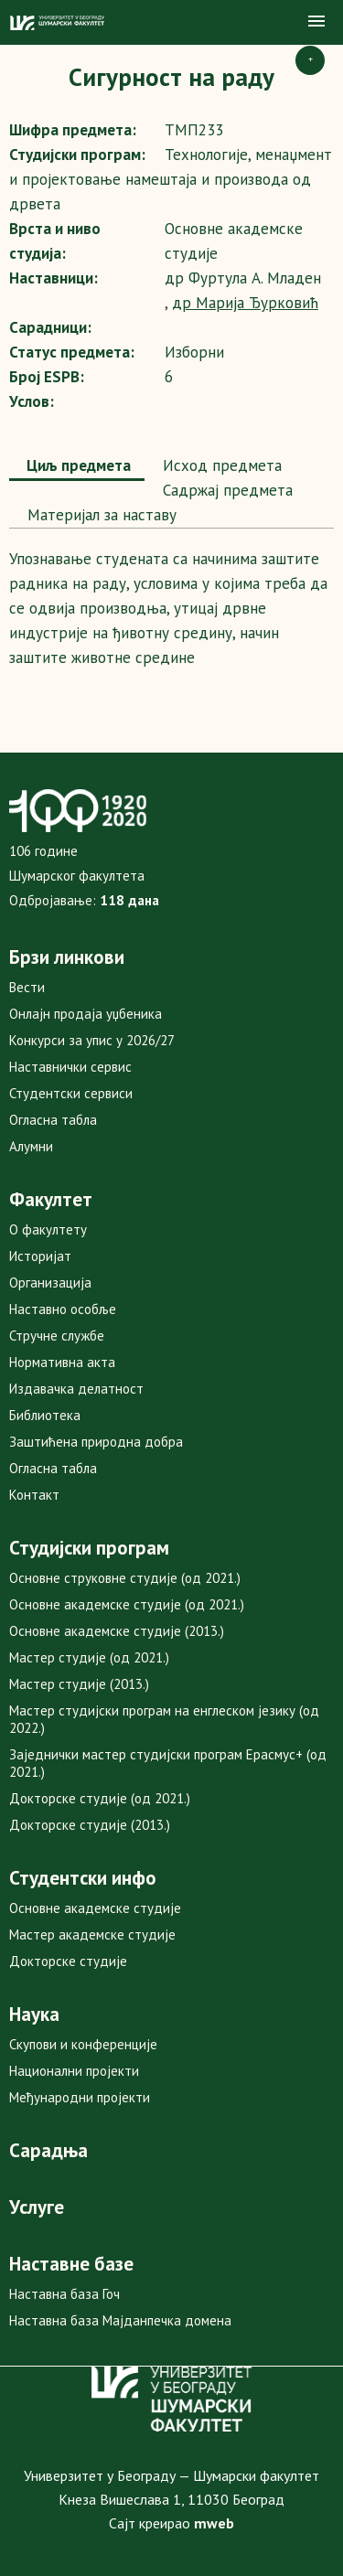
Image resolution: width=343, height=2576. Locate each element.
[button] (316, 22)
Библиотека (44, 1415)
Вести (27, 987)
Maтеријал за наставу (100, 515)
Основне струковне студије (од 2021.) (125, 1578)
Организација (50, 1282)
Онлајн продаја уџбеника (85, 1013)
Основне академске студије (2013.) (116, 1631)
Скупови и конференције (83, 2044)
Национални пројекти (74, 2070)
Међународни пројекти (79, 2097)
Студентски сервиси (71, 1093)
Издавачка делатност (76, 1388)
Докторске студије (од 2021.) (99, 1798)
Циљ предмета (77, 465)
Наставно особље (62, 1309)
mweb (214, 2523)
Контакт (34, 1494)
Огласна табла (53, 1119)
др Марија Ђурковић (245, 303)
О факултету (48, 1229)
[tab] (77, 467)
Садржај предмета (225, 490)
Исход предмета (220, 465)
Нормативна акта (62, 1362)
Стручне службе (56, 1335)
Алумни (31, 1146)
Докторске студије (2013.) (89, 1824)
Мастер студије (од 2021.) (89, 1657)
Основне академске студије (95, 1908)
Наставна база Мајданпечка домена (120, 2320)
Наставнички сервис (70, 1066)
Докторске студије (68, 1961)
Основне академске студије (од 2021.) (126, 1604)
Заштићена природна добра (96, 1441)
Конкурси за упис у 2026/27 (92, 1040)
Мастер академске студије (92, 1934)
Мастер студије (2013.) (79, 1684)
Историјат (40, 1256)
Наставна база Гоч (64, 2294)
